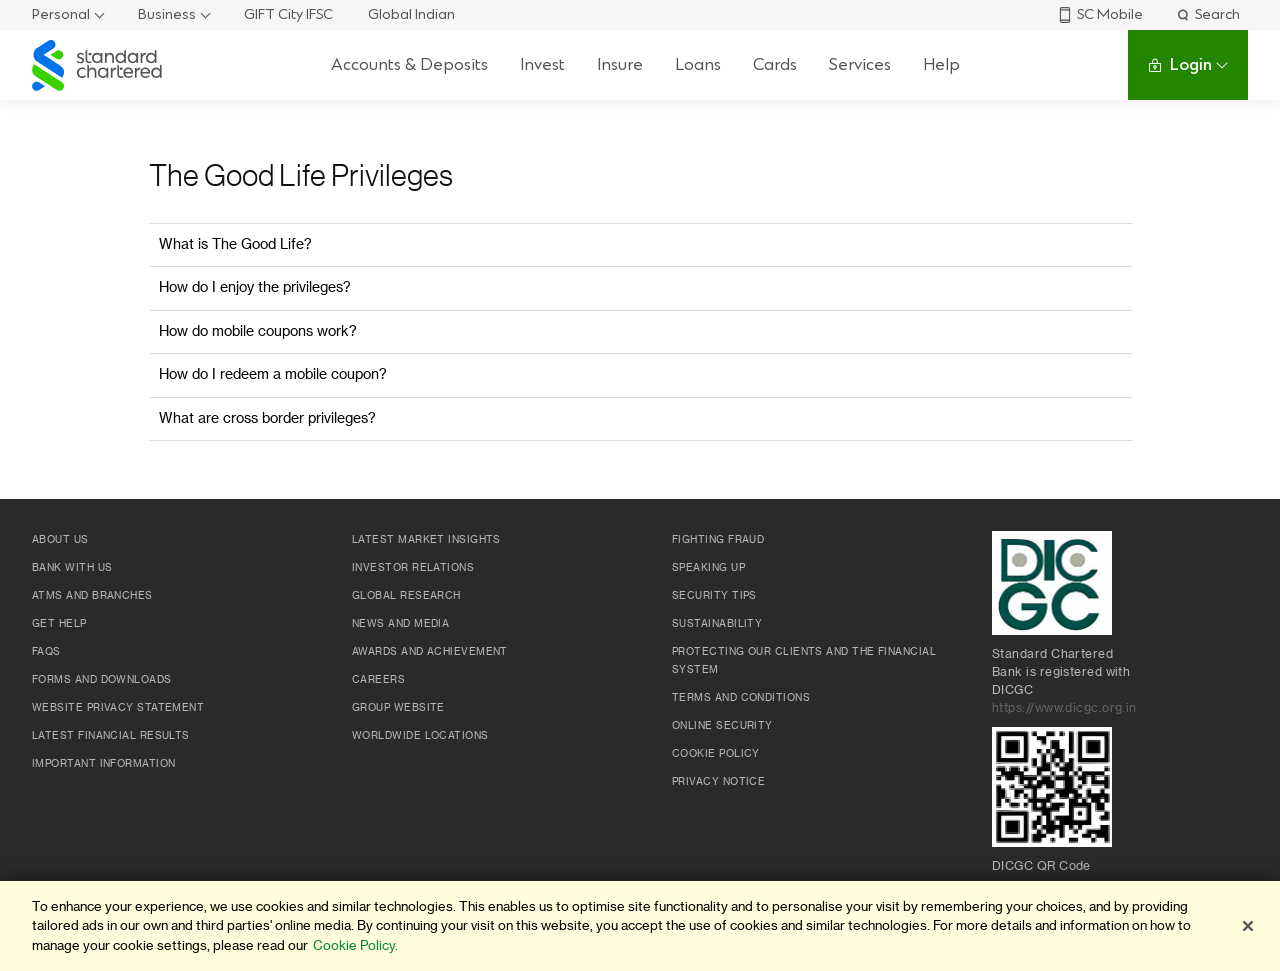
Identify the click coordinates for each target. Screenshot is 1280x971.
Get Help (59, 624)
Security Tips (714, 596)
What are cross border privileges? (267, 419)
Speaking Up (708, 568)
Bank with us (72, 568)
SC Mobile (1100, 14)
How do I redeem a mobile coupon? (273, 375)
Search (1207, 14)
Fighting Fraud (718, 540)
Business (167, 14)
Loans (698, 64)
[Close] (1248, 926)
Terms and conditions (741, 698)
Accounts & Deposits (409, 64)
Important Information (103, 764)
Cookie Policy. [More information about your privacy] (355, 945)
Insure (620, 64)
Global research (406, 596)
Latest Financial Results (111, 736)
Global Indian (411, 14)
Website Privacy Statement (118, 708)
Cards (775, 64)
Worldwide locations (420, 736)
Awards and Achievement (430, 652)
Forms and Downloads (102, 680)
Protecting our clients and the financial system (804, 661)
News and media (400, 624)
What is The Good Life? (235, 245)
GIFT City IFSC (288, 14)
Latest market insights (426, 540)
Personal (61, 14)
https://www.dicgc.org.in (1064, 708)
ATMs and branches (92, 596)
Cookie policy (716, 754)
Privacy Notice (718, 782)
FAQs (46, 652)
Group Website (398, 708)
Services (860, 64)
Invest (542, 64)
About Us (60, 540)
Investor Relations (413, 568)
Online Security (722, 726)
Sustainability (717, 624)
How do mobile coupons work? (258, 332)
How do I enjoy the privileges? (255, 288)
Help (941, 64)
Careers (378, 680)
